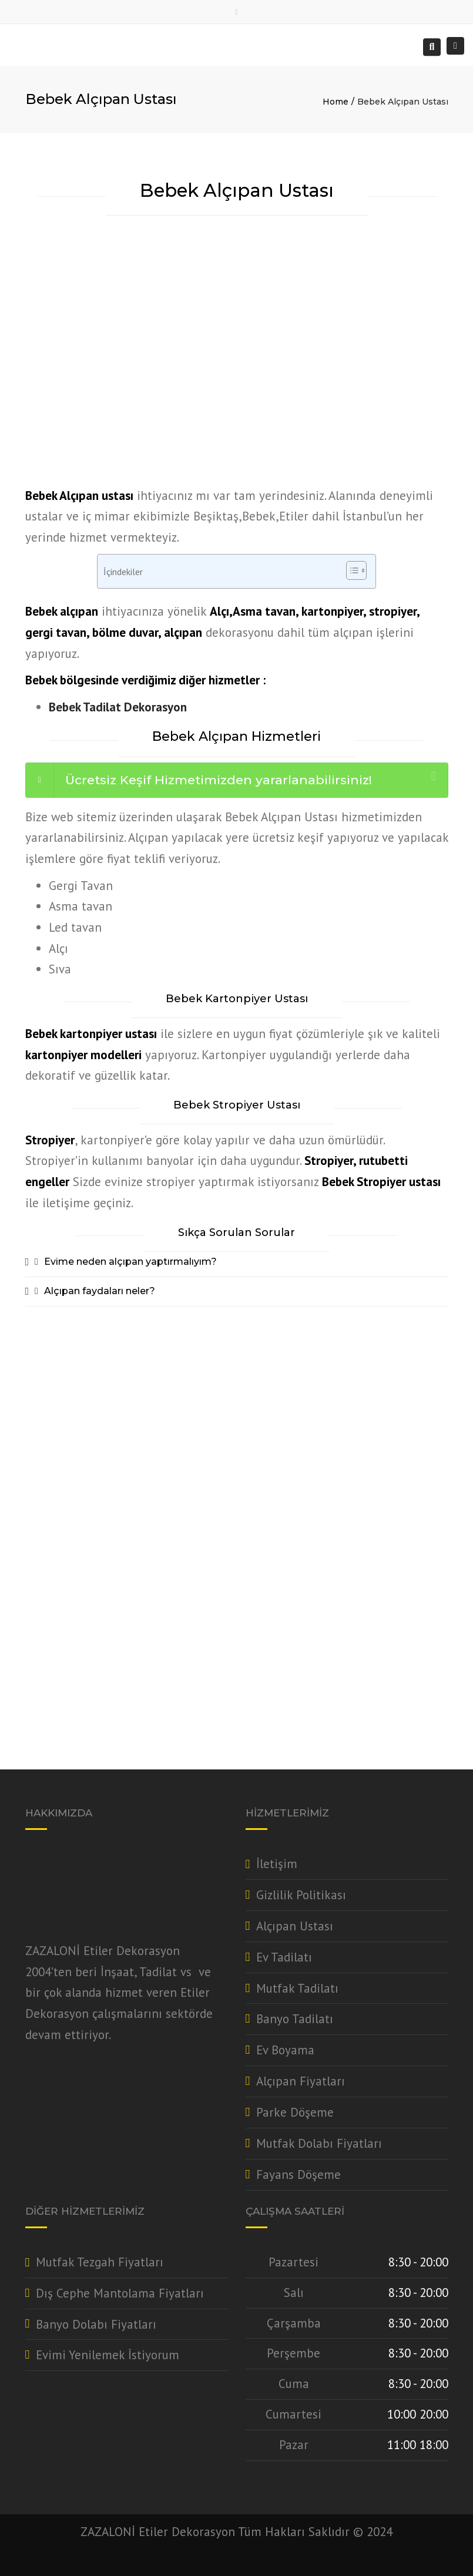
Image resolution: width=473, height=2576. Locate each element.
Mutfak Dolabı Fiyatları (319, 2143)
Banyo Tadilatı (294, 2019)
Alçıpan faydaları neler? (99, 1291)
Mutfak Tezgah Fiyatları (99, 2262)
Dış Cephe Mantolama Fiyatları (120, 2293)
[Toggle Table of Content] (350, 570)
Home (335, 101)
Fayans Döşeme (298, 2174)
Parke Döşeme (295, 2112)
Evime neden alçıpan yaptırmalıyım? (130, 1262)
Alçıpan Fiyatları (300, 2081)
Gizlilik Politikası (301, 1895)
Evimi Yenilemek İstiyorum (107, 2355)
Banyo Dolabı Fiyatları (96, 2324)
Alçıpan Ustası (294, 1926)
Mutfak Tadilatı (297, 1988)
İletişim (276, 1864)
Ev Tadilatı (284, 1957)
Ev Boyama (285, 2050)
